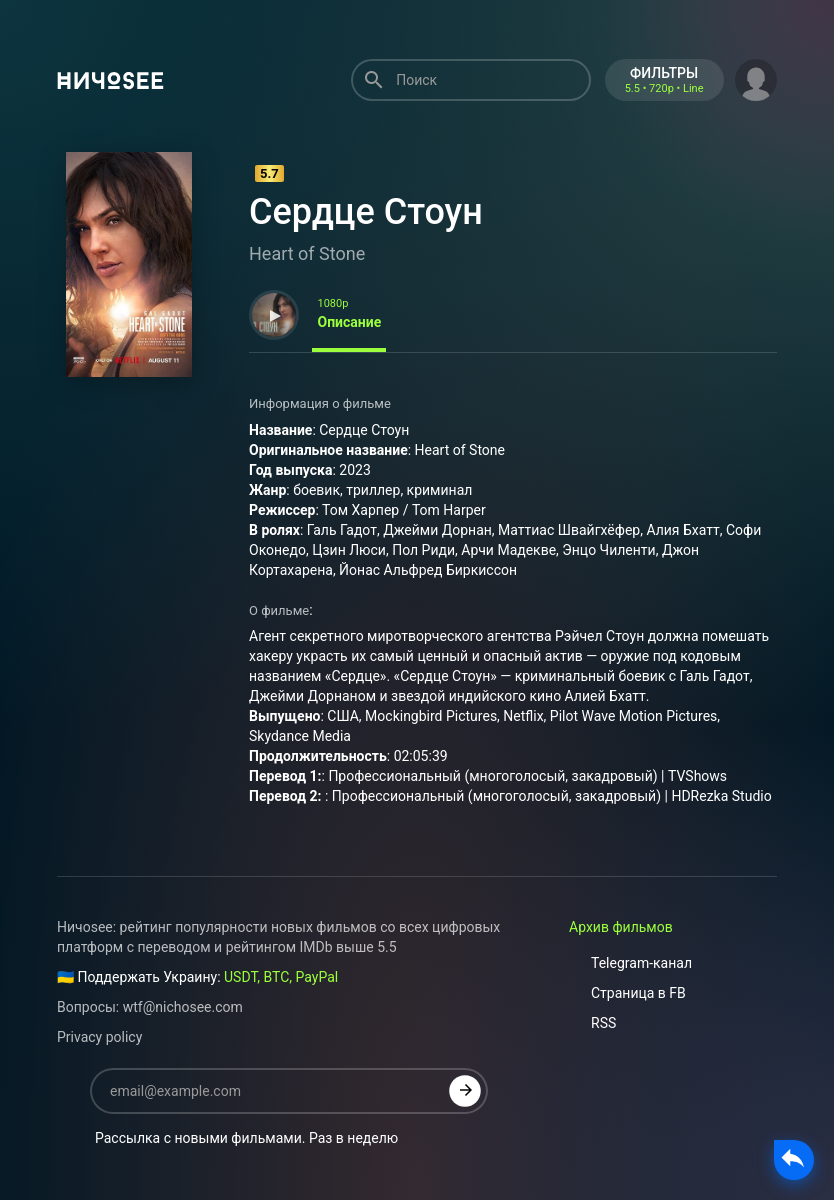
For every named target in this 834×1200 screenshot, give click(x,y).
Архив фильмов (621, 927)
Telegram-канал (630, 963)
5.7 (269, 173)
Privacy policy (99, 1037)
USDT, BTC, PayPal (281, 977)
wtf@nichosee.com (183, 1007)
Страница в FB (627, 993)
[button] (756, 78)
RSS (592, 1023)
